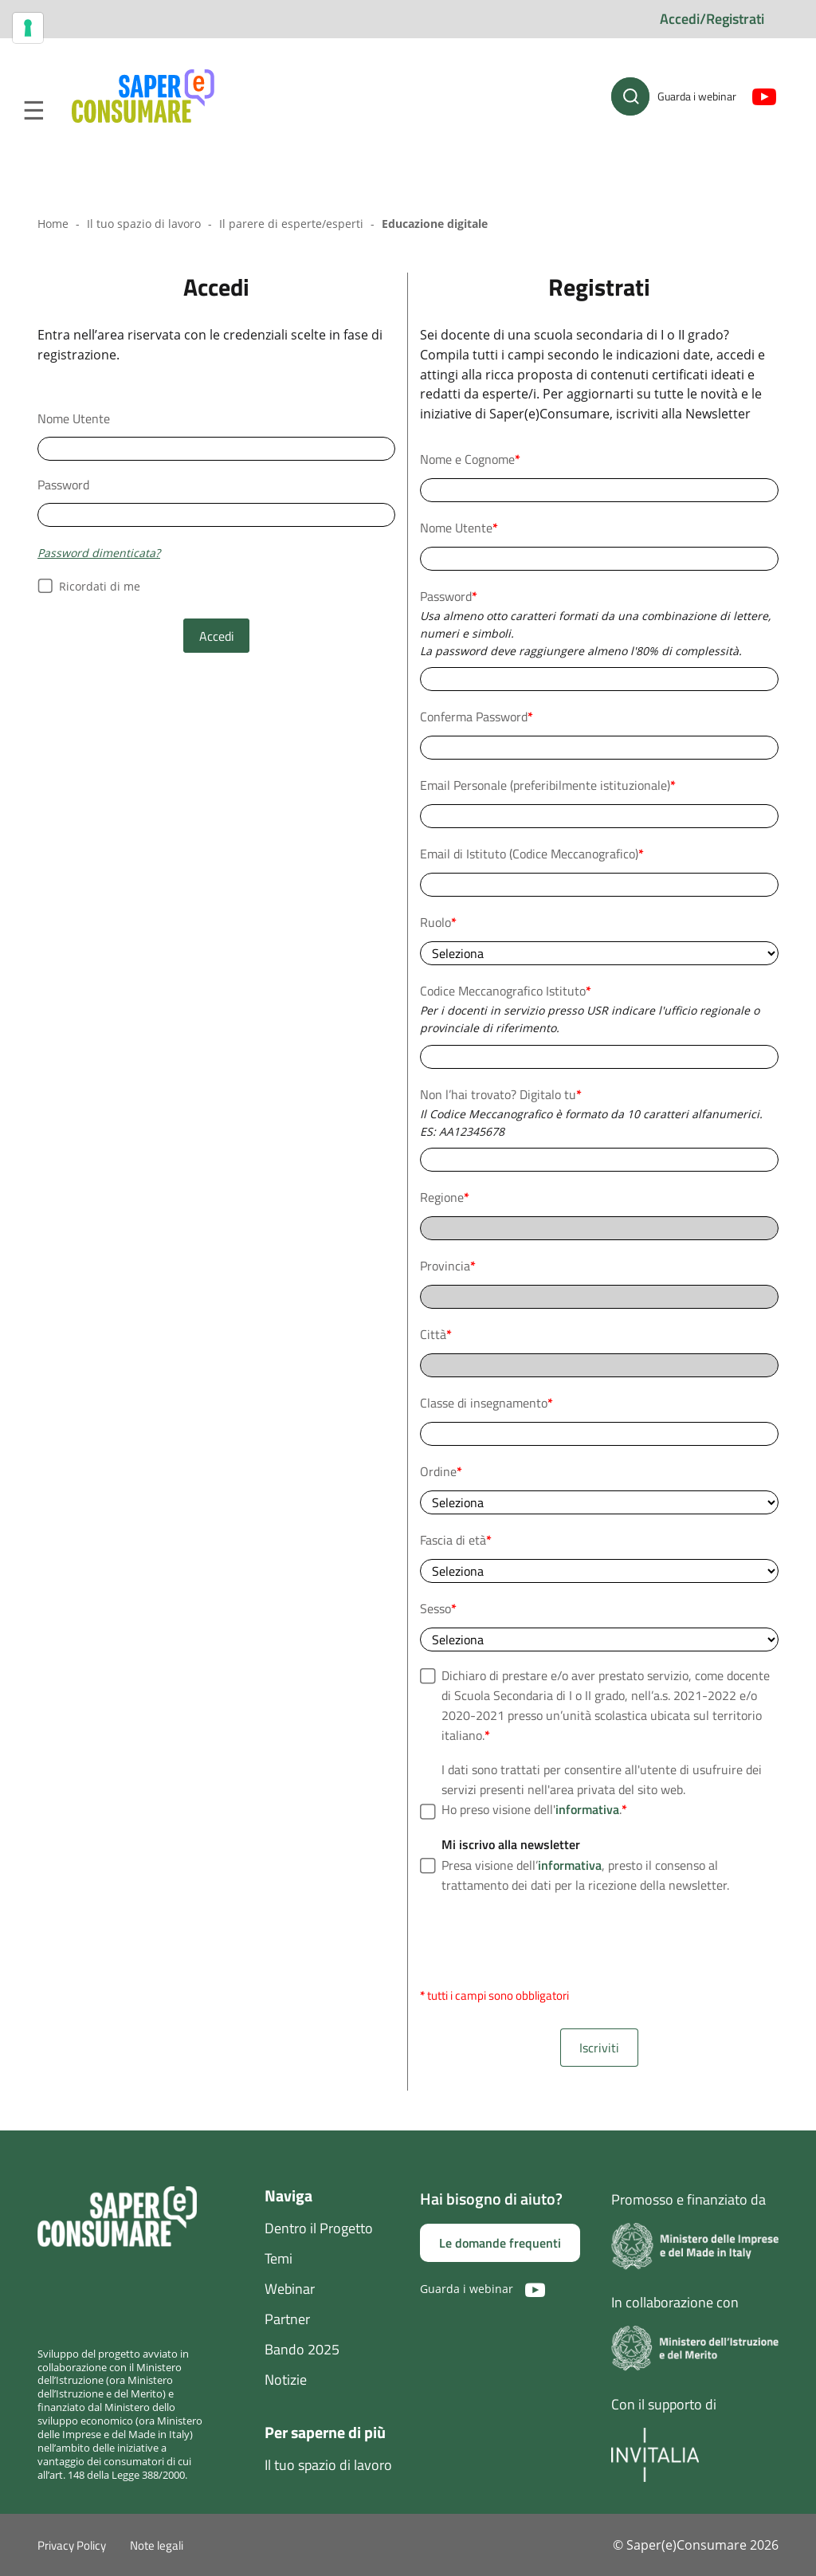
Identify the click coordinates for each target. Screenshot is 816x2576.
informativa (587, 1809)
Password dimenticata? (98, 552)
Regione (444, 1197)
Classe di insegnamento (486, 1402)
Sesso (438, 1608)
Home (53, 223)
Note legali (156, 2545)
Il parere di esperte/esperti (291, 223)
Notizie (286, 2379)
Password (63, 484)
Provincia (448, 1265)
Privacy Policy (71, 2545)
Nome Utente (73, 418)
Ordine (441, 1471)
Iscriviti (599, 2047)
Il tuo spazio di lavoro (144, 223)
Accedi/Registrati (712, 18)
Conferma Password (476, 716)
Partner (287, 2319)
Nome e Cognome (470, 459)
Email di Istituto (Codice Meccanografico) (532, 853)
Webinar (290, 2288)
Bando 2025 (302, 2349)
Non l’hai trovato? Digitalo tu (501, 1094)
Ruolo (438, 922)
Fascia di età (456, 1539)
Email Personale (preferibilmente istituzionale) (548, 785)
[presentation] (541, 1941)
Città (436, 1334)
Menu (33, 111)
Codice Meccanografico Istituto (505, 990)
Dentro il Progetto (319, 2228)
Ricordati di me (88, 587)
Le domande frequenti (500, 2242)
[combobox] (599, 1057)
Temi (278, 2258)
